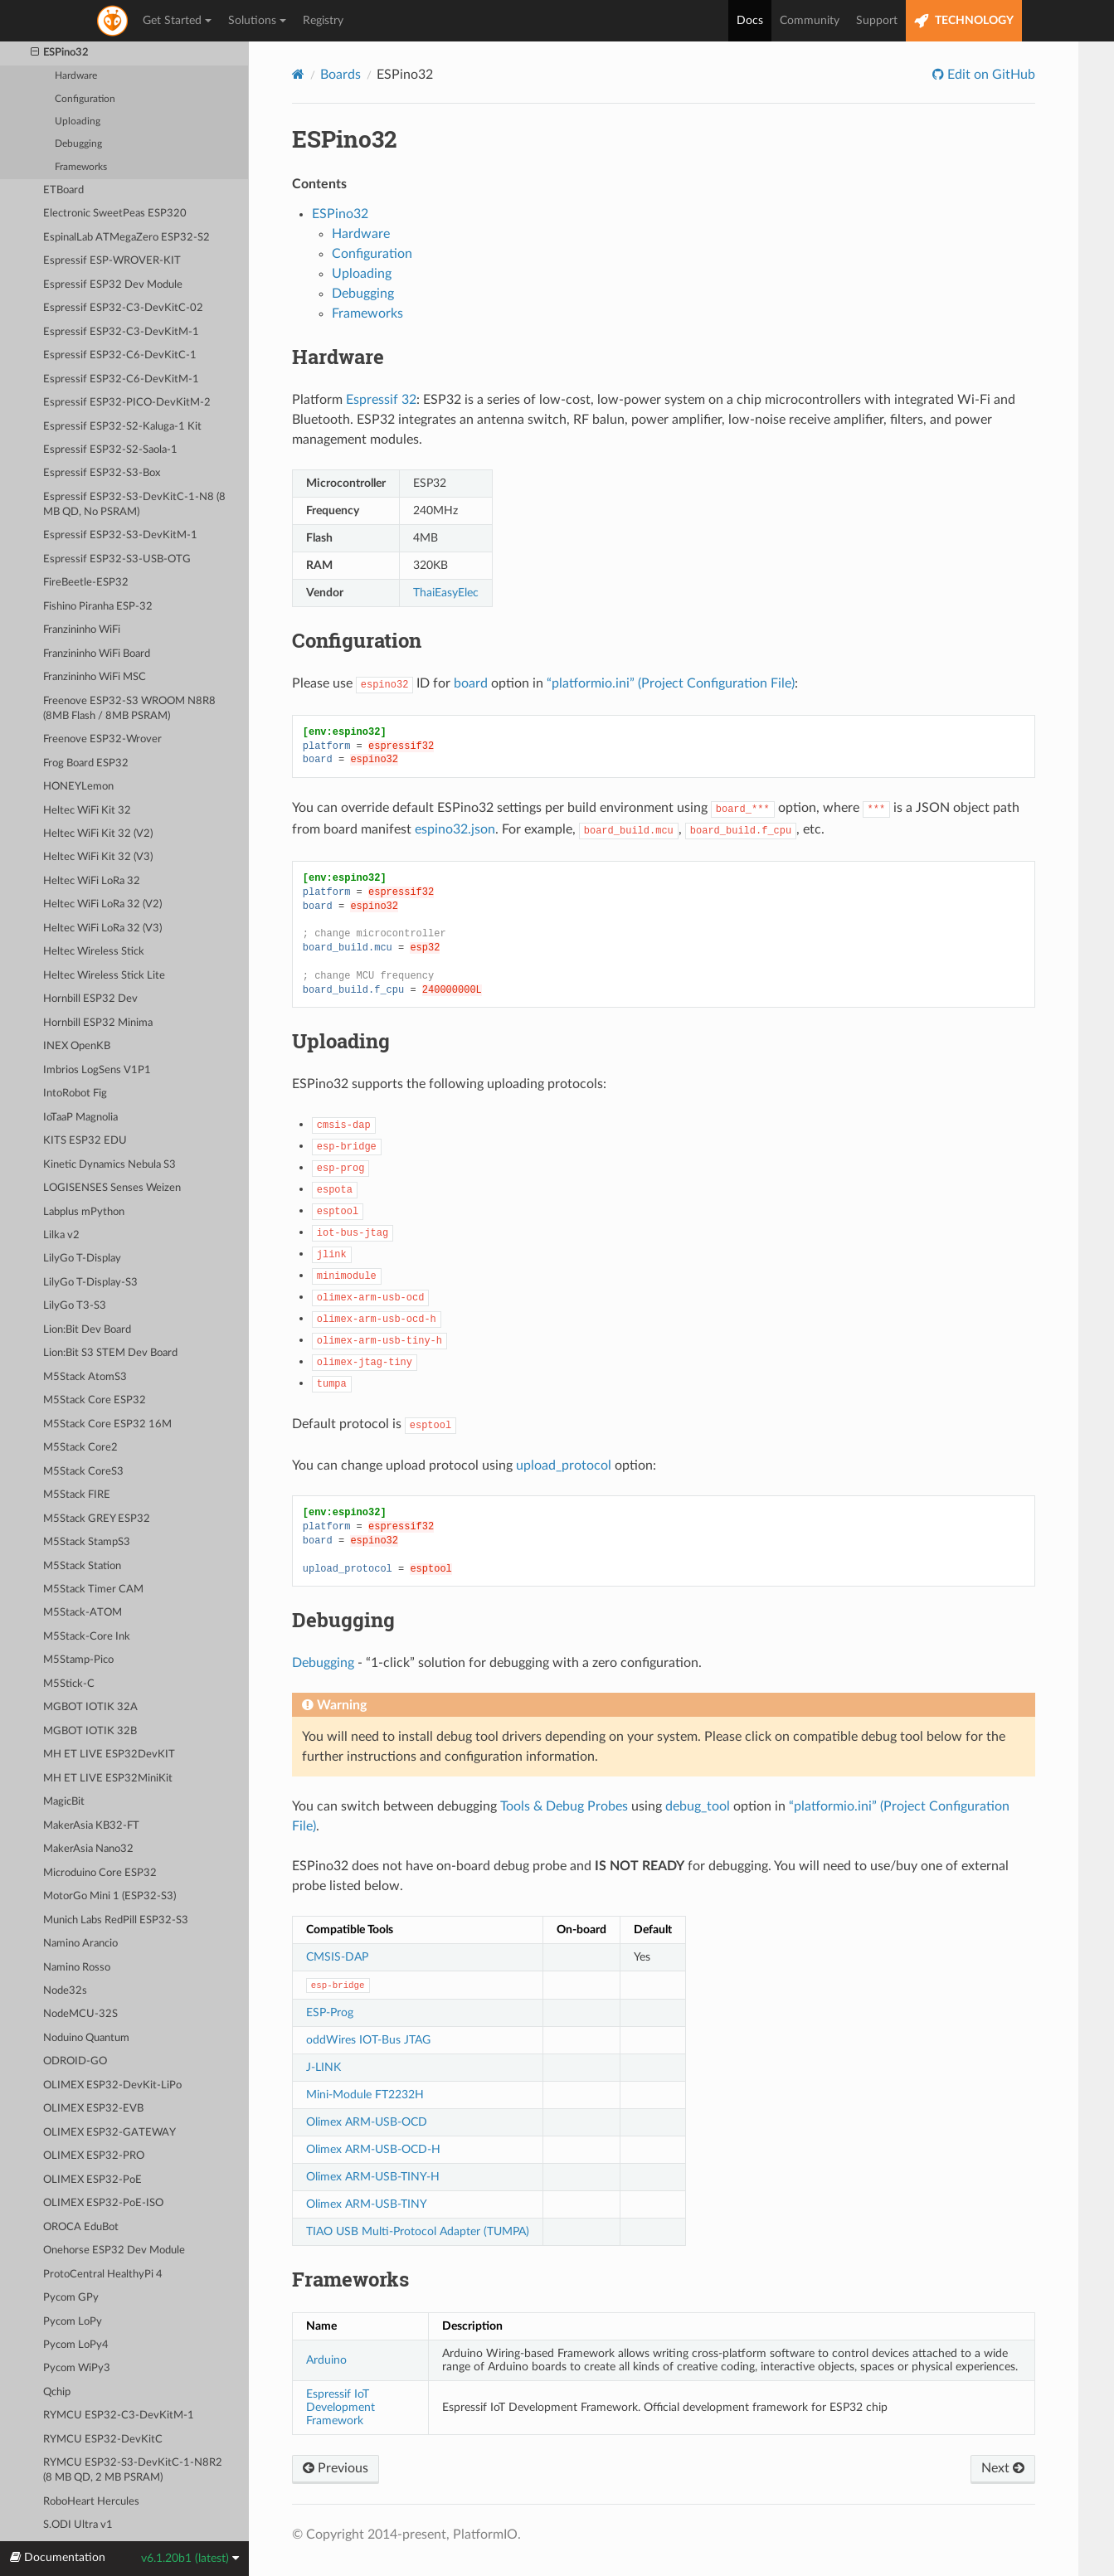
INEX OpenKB (76, 1046)
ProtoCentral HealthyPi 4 (103, 2274)
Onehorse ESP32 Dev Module (114, 2250)
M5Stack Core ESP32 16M (107, 1424)
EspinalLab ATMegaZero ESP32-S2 (126, 237)
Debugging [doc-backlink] (343, 1619)
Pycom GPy (71, 2297)
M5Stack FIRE (76, 1495)
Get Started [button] (177, 21)
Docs (750, 21)
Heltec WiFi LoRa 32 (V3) (102, 928)
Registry (323, 21)
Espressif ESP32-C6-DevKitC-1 (120, 355)
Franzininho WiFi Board (96, 654)
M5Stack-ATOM (82, 1612)
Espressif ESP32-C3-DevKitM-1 (121, 332)
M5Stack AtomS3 (85, 1377)
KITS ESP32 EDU (85, 1140)
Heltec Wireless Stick (93, 951)
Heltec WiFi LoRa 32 (91, 881)
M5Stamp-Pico (78, 1660)
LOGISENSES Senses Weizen (112, 1188)
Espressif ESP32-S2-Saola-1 (110, 450)
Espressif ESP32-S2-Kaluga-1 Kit (122, 426)
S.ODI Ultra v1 (78, 2525)
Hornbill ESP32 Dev (90, 999)
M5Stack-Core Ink (86, 1636)
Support (877, 21)
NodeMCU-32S (80, 2014)
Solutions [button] (257, 21)
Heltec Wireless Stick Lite (104, 975)
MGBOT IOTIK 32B (90, 1731)
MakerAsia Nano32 (88, 1849)
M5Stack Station (82, 1566)
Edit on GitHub (989, 74)
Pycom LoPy (72, 2321)
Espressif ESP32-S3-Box (101, 473)
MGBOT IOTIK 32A (90, 1707)
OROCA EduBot (81, 2227)
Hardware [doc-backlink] (338, 356)
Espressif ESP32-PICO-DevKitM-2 (127, 402)
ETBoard (63, 190)
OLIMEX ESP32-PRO (93, 2156)
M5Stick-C (69, 1684)
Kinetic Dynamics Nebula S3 (109, 1164)
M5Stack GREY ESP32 (96, 1519)
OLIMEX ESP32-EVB (93, 2108)
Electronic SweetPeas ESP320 (115, 213)
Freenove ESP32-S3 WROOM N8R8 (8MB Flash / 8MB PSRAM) (129, 709)
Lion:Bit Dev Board (87, 1329)
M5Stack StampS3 (86, 1542)
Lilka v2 (61, 1235)
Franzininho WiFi (81, 630)
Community (809, 21)
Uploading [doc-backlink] (341, 1041)
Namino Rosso (76, 1967)
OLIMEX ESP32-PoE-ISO (103, 2203)
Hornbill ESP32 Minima (98, 1023)
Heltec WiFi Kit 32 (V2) (98, 834)
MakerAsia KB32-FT (91, 1825)
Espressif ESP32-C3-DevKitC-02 (123, 308)
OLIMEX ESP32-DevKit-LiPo (112, 2085)
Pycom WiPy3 (76, 2368)
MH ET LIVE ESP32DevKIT (109, 1754)
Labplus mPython (83, 1212)
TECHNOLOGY (964, 21)
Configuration (85, 99)
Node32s (65, 1990)
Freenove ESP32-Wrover (102, 739)
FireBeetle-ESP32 (86, 582)
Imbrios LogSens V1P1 (97, 1070)
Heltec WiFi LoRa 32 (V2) (102, 904)
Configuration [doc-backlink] (356, 640)
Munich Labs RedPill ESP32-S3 (115, 1920)
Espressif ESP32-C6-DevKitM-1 (121, 379)
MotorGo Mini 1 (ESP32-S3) (109, 1896)
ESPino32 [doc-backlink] (344, 139)
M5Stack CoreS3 (83, 1471)
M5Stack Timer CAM (93, 1589)
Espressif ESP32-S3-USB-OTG (117, 559)
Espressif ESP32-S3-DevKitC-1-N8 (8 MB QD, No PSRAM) (134, 505)
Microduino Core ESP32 (100, 1873)
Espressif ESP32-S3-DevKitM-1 (120, 535)
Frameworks (81, 167)
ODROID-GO (75, 2061)
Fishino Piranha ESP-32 (98, 606)
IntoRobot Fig (75, 1093)
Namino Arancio (80, 1943)
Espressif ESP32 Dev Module (112, 284)
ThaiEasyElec (446, 592)
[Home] (298, 74)
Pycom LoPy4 (76, 2345)
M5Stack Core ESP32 (94, 1400)
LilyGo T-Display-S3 (90, 1282)
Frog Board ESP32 (86, 763)
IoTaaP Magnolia (80, 1117)
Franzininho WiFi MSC (94, 677)
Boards (340, 74)
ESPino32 (60, 53)
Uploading (77, 121)
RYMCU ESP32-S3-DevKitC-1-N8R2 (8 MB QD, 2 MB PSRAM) (132, 2470)
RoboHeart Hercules (91, 2501)
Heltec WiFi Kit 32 (87, 810)
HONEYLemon (78, 786)
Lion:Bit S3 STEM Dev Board (110, 1353)
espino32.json (455, 829)
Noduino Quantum (86, 2038)
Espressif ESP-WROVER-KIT (112, 260)
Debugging (78, 143)
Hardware (76, 75)
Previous (335, 2468)
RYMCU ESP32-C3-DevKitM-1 (118, 2415)
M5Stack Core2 (80, 1447)
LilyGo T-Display (82, 1258)
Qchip (57, 2392)
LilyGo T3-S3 (74, 1305)
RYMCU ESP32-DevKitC (103, 2439)
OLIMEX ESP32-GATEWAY (109, 2132)
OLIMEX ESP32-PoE (92, 2180)
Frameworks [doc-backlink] (350, 2279)
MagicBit (64, 1801)
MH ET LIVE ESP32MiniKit (108, 1778)
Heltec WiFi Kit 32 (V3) (98, 857)
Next (1002, 2468)
